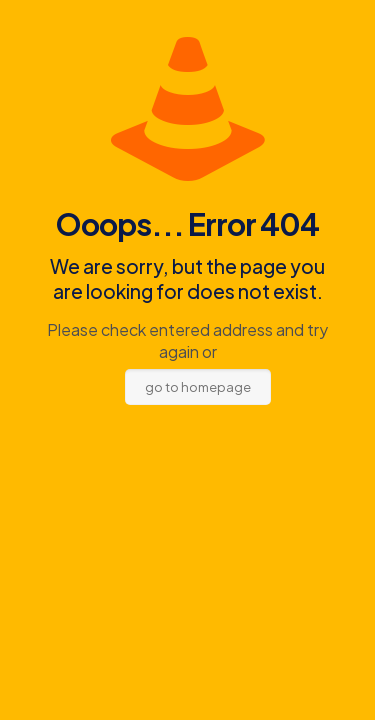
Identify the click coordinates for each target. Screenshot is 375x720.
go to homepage (198, 387)
